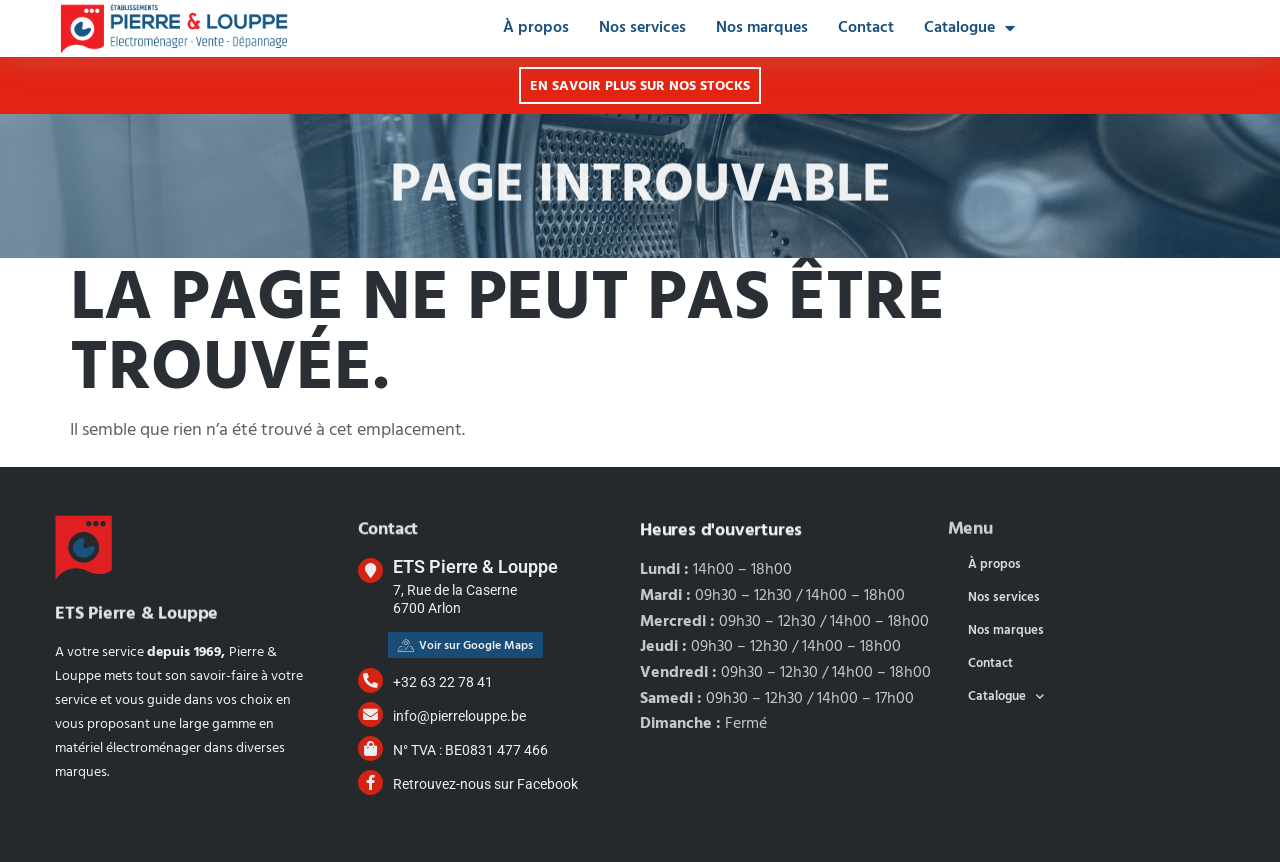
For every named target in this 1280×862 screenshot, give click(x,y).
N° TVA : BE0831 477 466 (470, 750)
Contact (866, 28)
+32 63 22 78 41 (443, 682)
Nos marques (762, 28)
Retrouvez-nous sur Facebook (485, 784)
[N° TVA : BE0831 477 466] (370, 748)
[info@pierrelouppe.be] (370, 714)
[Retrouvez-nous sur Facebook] (370, 782)
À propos (536, 28)
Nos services (642, 28)
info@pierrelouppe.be (459, 716)
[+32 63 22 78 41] (370, 680)
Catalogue (969, 28)
